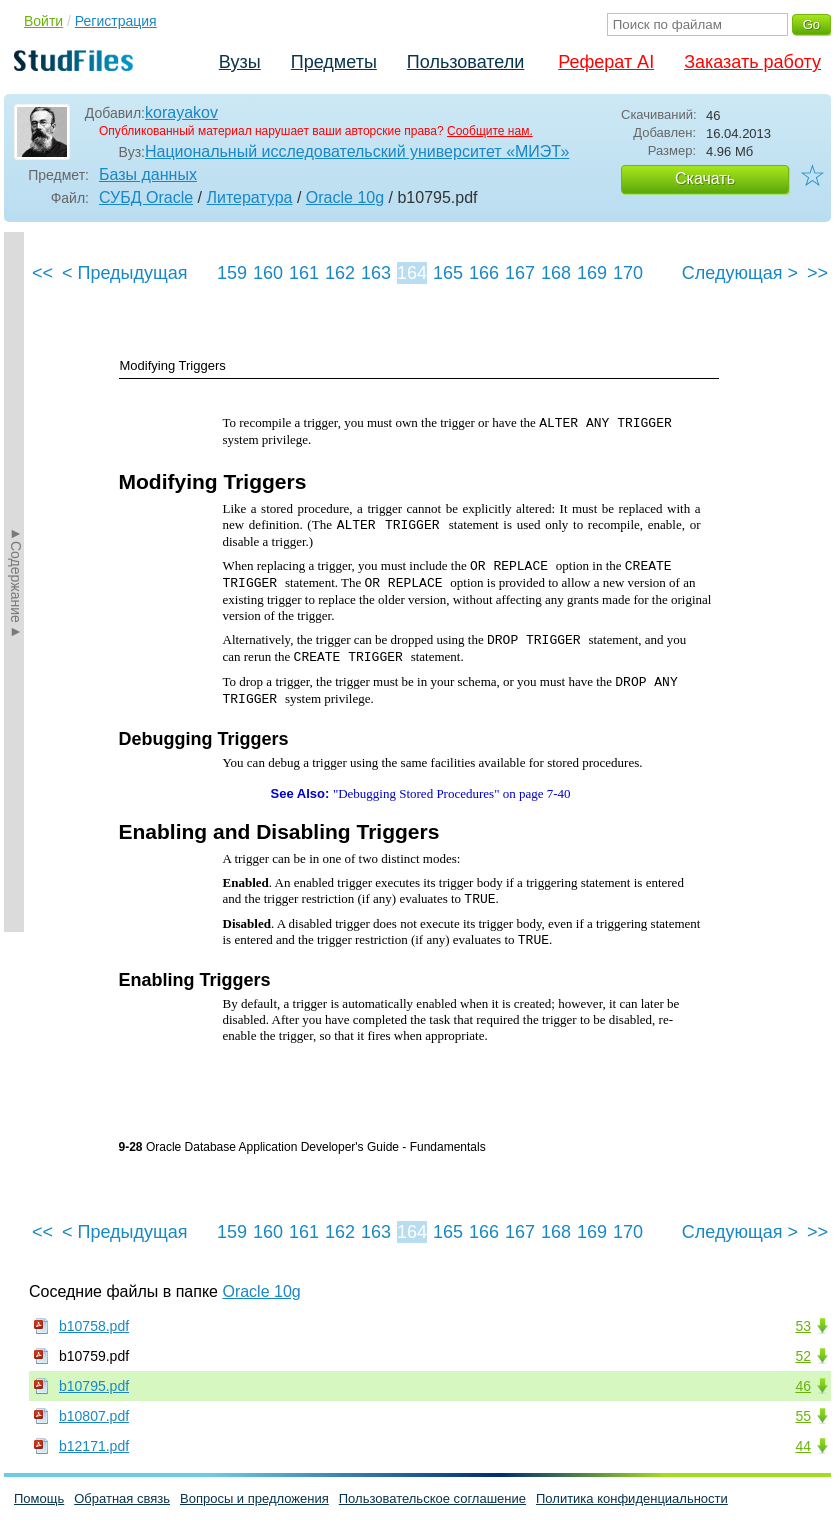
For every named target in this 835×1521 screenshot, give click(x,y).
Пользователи (465, 62)
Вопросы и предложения (254, 1498)
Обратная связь (122, 1498)
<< (42, 273)
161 (304, 273)
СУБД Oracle (146, 197)
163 (376, 273)
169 (592, 273)
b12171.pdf (94, 1446)
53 (803, 1326)
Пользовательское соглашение (432, 1498)
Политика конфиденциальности (632, 1498)
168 (556, 273)
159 (232, 273)
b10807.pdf (94, 1416)
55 (803, 1416)
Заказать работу (752, 62)
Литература (249, 197)
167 (520, 273)
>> (817, 273)
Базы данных (148, 174)
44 (803, 1446)
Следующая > (740, 273)
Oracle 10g (345, 197)
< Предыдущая (125, 273)
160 (268, 273)
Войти (43, 21)
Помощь (39, 1498)
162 (340, 273)
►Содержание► (16, 582)
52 (803, 1356)
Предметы (334, 62)
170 (628, 273)
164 (412, 273)
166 (484, 273)
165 (448, 273)
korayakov (181, 112)
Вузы (240, 62)
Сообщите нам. (490, 131)
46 (803, 1386)
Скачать (705, 178)
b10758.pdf (94, 1326)
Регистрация (116, 21)
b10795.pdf (94, 1386)
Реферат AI (606, 62)
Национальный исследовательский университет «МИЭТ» (357, 151)
